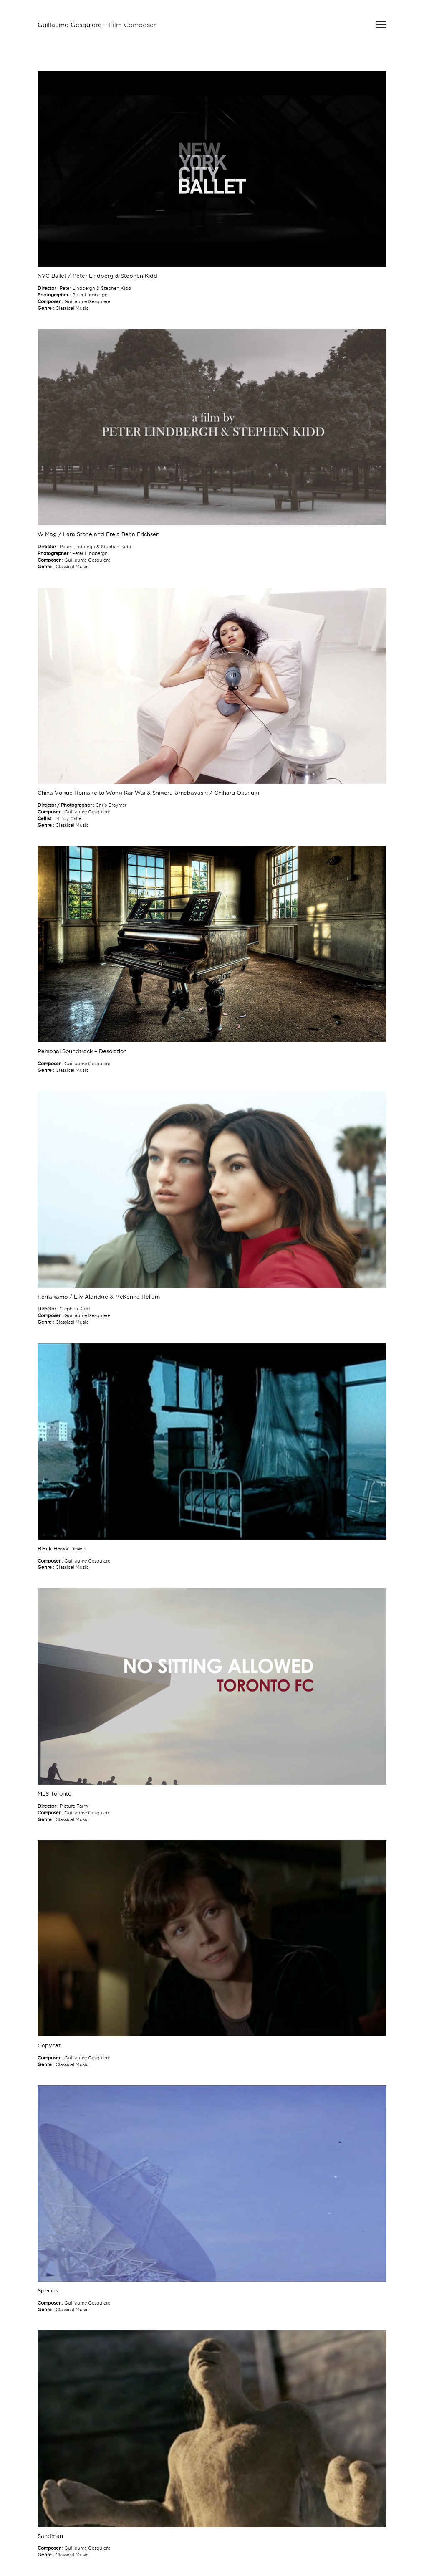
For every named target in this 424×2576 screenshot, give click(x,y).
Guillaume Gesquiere (70, 24)
